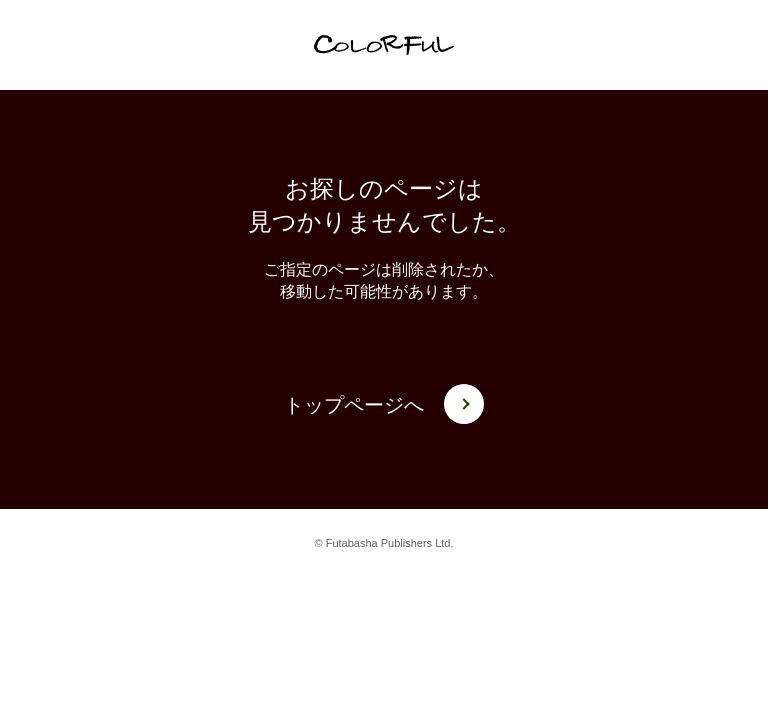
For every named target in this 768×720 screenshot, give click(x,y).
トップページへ (384, 405)
